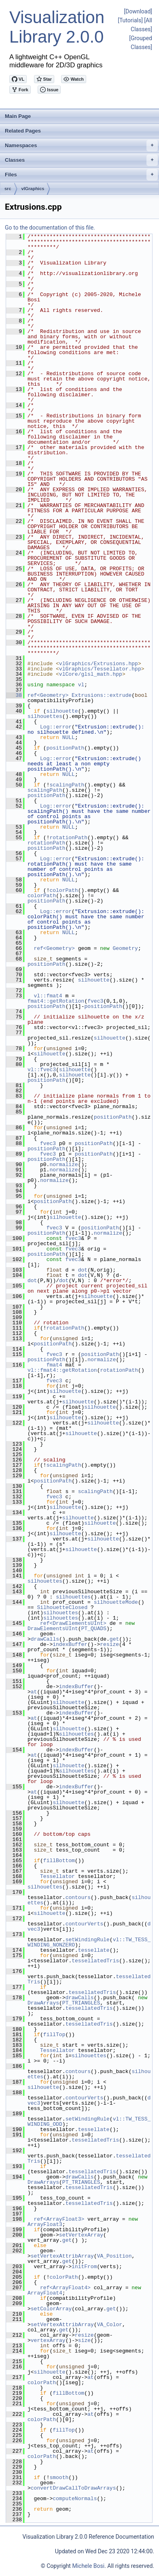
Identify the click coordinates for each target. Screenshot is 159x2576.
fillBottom (59, 1860)
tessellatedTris (95, 1960)
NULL (68, 737)
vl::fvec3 (42, 1069)
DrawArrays (43, 2003)
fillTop (54, 2034)
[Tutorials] (130, 20)
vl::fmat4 (48, 995)
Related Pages (23, 131)
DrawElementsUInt (53, 1628)
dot (82, 1270)
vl (81, 684)
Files (81, 174)
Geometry (125, 948)
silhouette (62, 711)
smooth (58, 2477)
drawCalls (45, 1639)
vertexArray (48, 2340)
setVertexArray (81, 2235)
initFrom (84, 2266)
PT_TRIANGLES (81, 2003)
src (7, 188)
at (34, 1691)
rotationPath (68, 837)
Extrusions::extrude (101, 695)
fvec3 (95, 1001)
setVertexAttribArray (62, 2256)
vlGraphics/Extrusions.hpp (98, 663)
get (114, 1639)
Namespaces (81, 145)
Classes (81, 160)
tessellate (94, 1950)
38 (14, 695)
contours (78, 1897)
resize (109, 1644)
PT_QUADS (93, 1628)
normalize (63, 1164)
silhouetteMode (116, 1602)
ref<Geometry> (48, 695)
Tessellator (57, 1876)
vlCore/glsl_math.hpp (90, 674)
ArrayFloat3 (45, 2224)
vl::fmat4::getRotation (62, 1370)
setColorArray (51, 2308)
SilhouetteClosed (62, 1607)
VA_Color (109, 2324)
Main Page (18, 116)
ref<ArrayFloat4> (65, 2287)
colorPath (63, 890)
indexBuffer (70, 1644)
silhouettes (45, 716)
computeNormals (75, 2498)
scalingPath (66, 784)
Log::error (56, 726)
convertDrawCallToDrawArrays (73, 2488)
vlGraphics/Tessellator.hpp (100, 668)
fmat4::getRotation (56, 1001)
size (84, 2340)
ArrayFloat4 (45, 2293)
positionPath (66, 748)
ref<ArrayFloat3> (59, 2219)
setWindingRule (88, 1939)
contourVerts (85, 1923)
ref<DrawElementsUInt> (73, 1623)
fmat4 (54, 1365)
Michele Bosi (88, 2566)
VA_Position (114, 2256)
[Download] (138, 11)
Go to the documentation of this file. (50, 227)
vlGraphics (33, 188)
